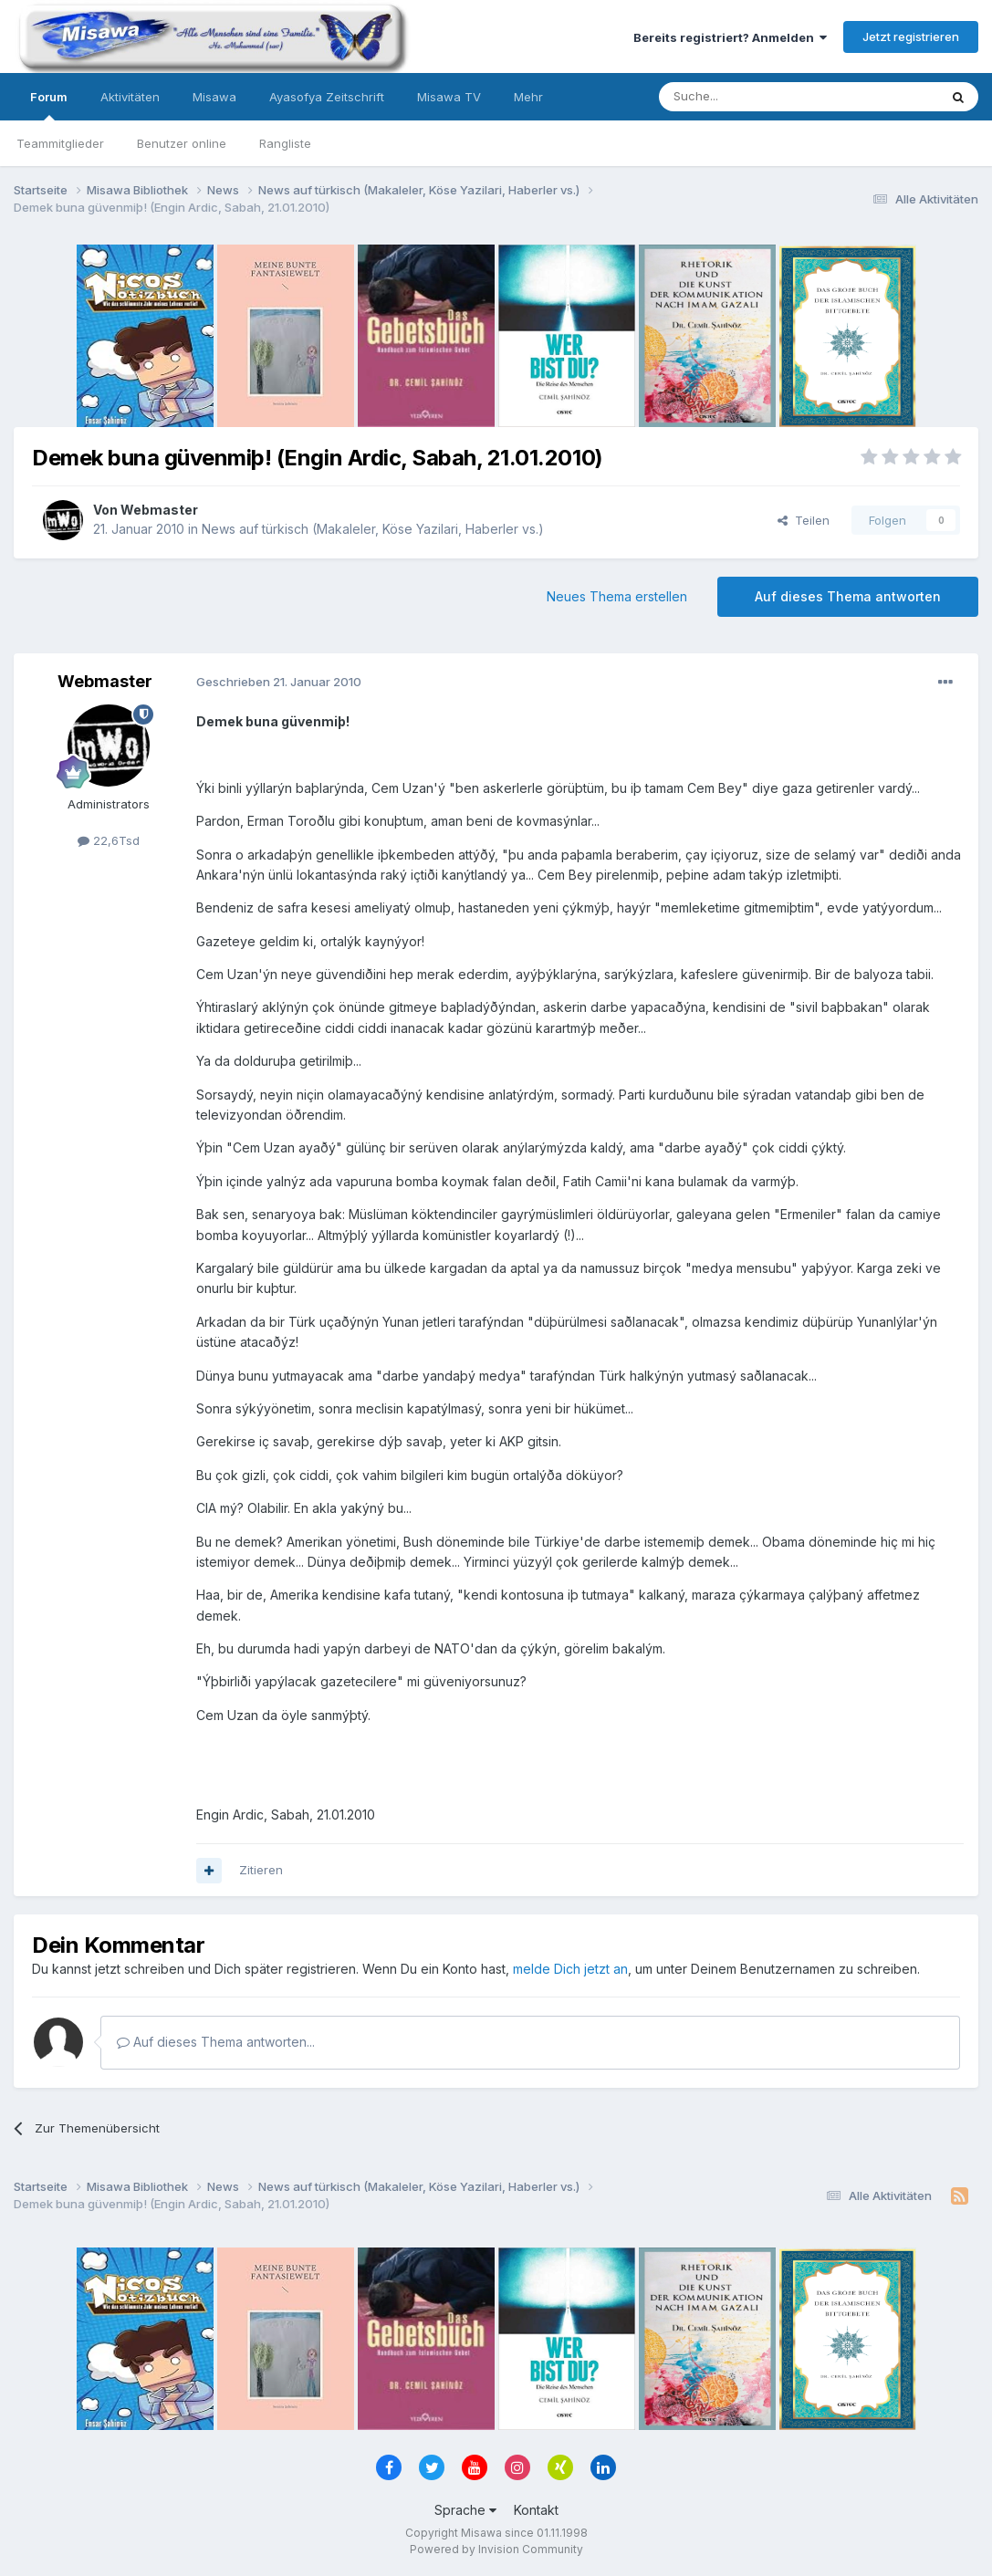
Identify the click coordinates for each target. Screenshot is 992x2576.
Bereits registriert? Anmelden (730, 37)
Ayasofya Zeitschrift (326, 96)
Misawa (214, 96)
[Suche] (741, 96)
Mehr (528, 96)
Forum (49, 104)
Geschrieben (278, 681)
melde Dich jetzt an (570, 1968)
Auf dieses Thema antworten (848, 596)
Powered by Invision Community (496, 2549)
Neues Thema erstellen (617, 596)
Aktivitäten (130, 96)
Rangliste (285, 143)
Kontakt (536, 2510)
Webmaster (159, 509)
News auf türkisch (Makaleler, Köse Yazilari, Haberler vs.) (373, 529)
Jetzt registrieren (910, 36)
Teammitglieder (60, 143)
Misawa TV (449, 96)
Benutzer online (181, 143)
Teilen (804, 520)
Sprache (465, 2510)
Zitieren (261, 1869)
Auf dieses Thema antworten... (216, 2041)
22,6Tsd (109, 840)
